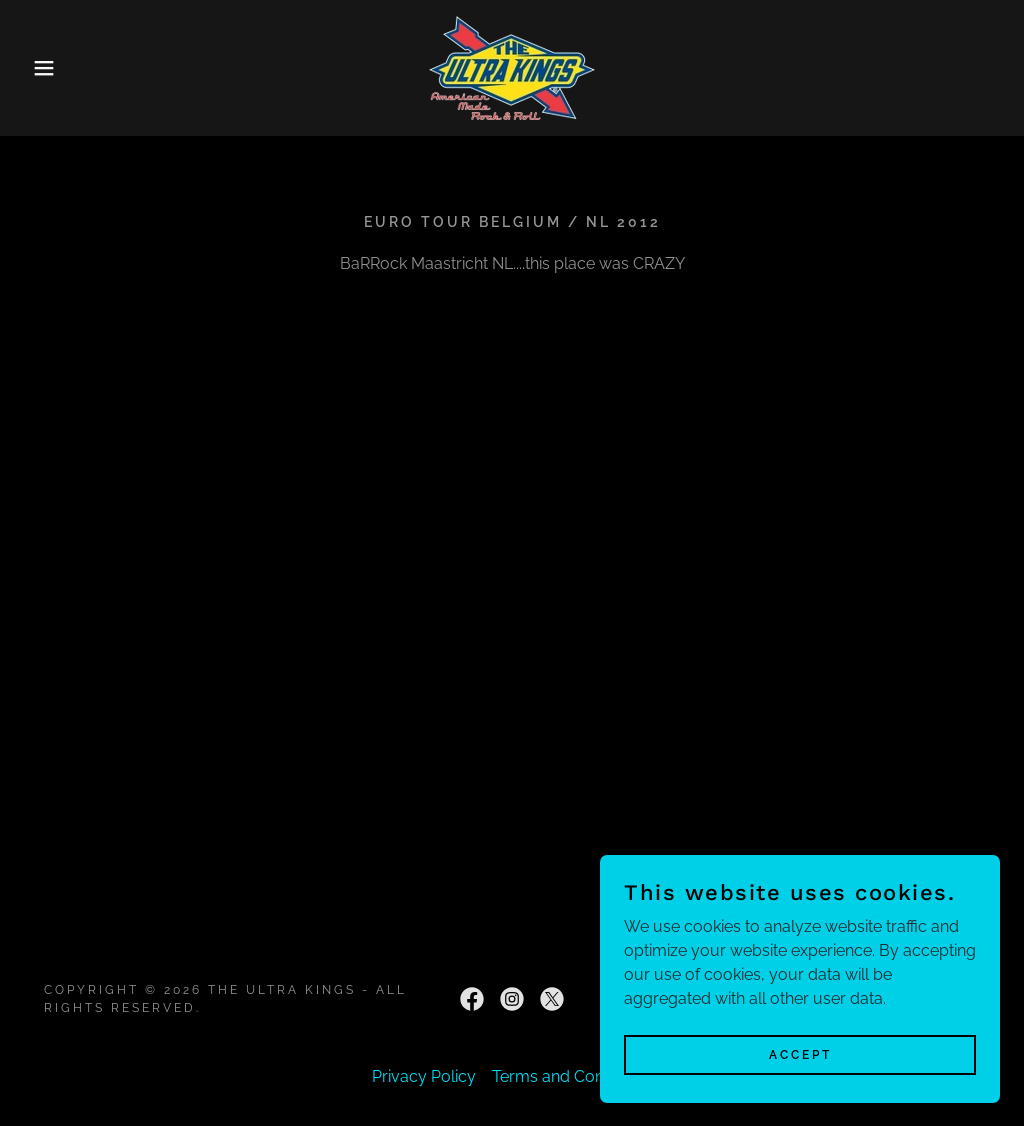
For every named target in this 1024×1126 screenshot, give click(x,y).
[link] (512, 66)
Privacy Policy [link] (424, 1076)
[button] (51, 68)
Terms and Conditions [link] (572, 1076)
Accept (800, 1054)
